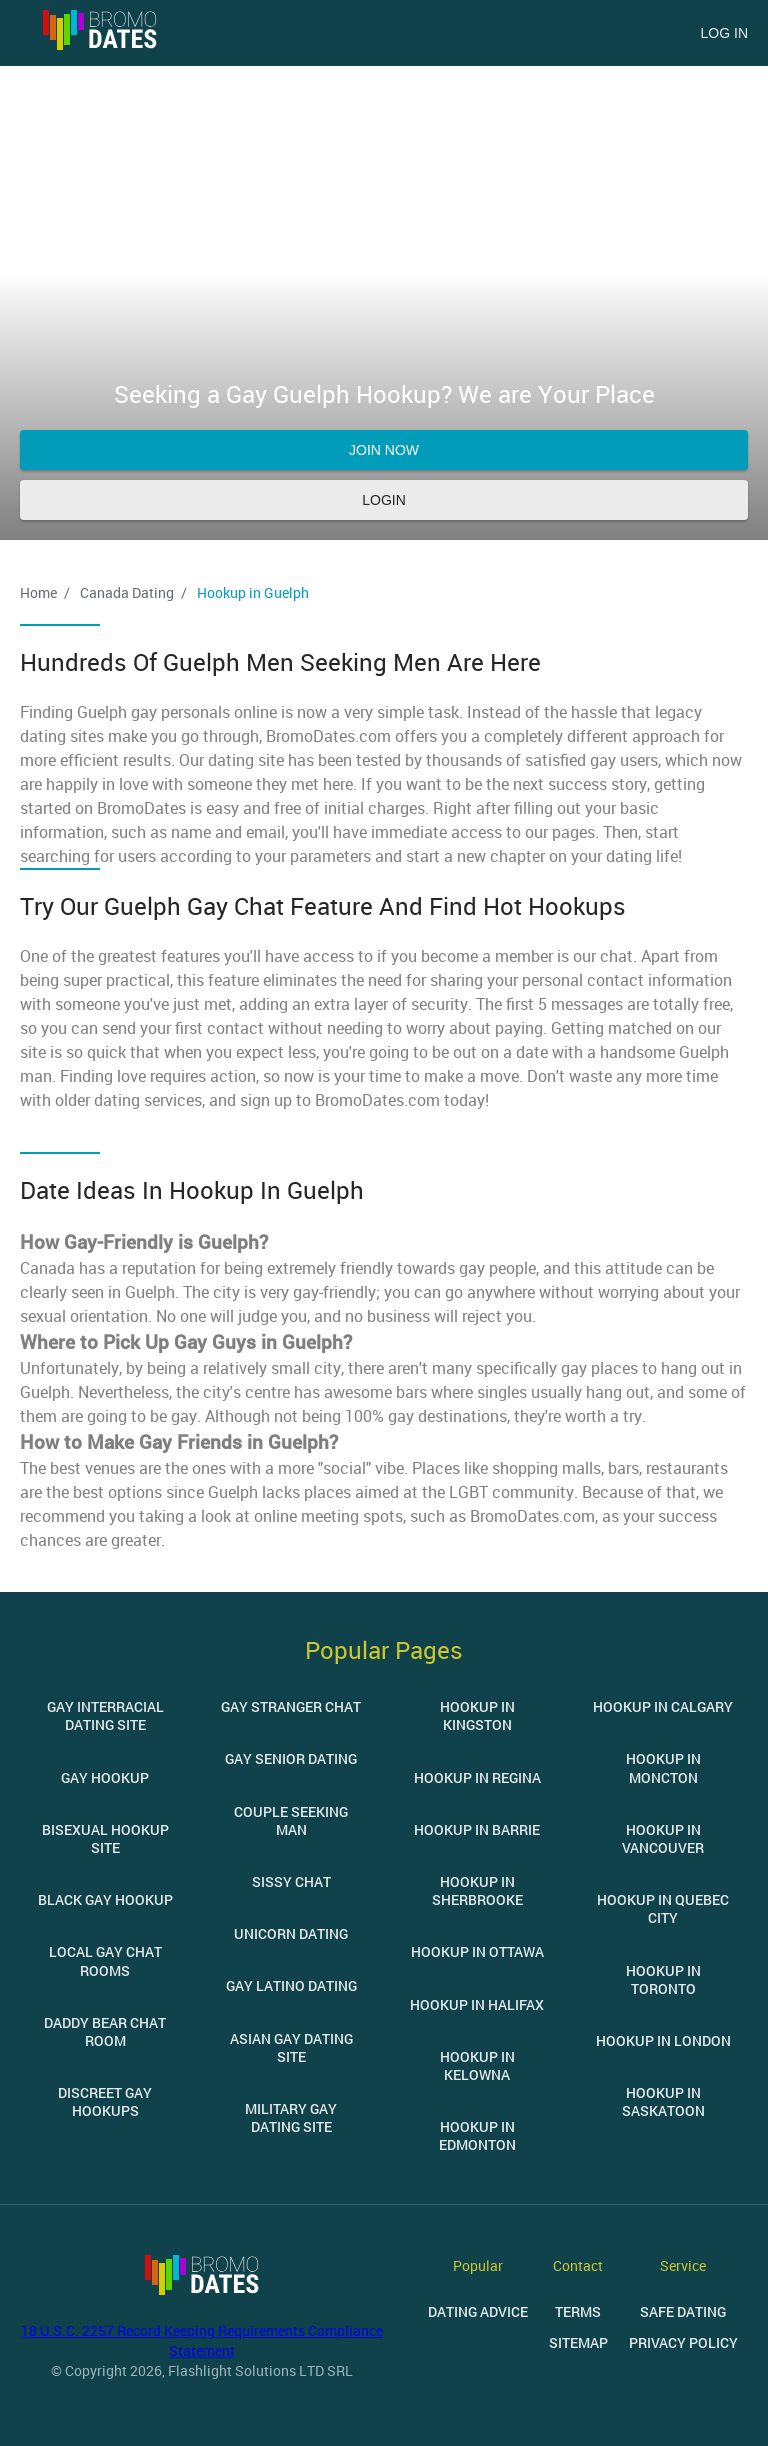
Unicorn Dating (291, 1933)
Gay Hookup (105, 1777)
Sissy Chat (291, 1881)
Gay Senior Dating (291, 1758)
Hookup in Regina (477, 1777)
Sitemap (578, 2342)
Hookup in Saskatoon (663, 2101)
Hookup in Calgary (663, 1706)
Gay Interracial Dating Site (105, 1715)
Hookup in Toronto (663, 1979)
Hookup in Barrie (477, 1829)
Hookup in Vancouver (663, 1838)
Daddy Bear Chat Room (105, 2031)
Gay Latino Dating (291, 1985)
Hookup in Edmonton (477, 2135)
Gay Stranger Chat (291, 1706)
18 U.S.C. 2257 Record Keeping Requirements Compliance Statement (202, 2340)
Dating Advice (478, 2311)
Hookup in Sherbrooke (477, 1890)
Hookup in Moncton (663, 1767)
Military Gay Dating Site (291, 2117)
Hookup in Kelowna (477, 2065)
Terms (578, 2311)
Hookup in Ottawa (477, 1951)
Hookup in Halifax (477, 2004)
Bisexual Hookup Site (105, 1838)
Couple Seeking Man (291, 1820)
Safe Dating (683, 2311)
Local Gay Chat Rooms (105, 1960)
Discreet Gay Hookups (105, 2101)
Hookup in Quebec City (663, 1908)
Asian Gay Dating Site (291, 2047)
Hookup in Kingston (477, 1715)
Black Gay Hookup (105, 1899)
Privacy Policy (683, 2342)
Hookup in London (663, 2040)
